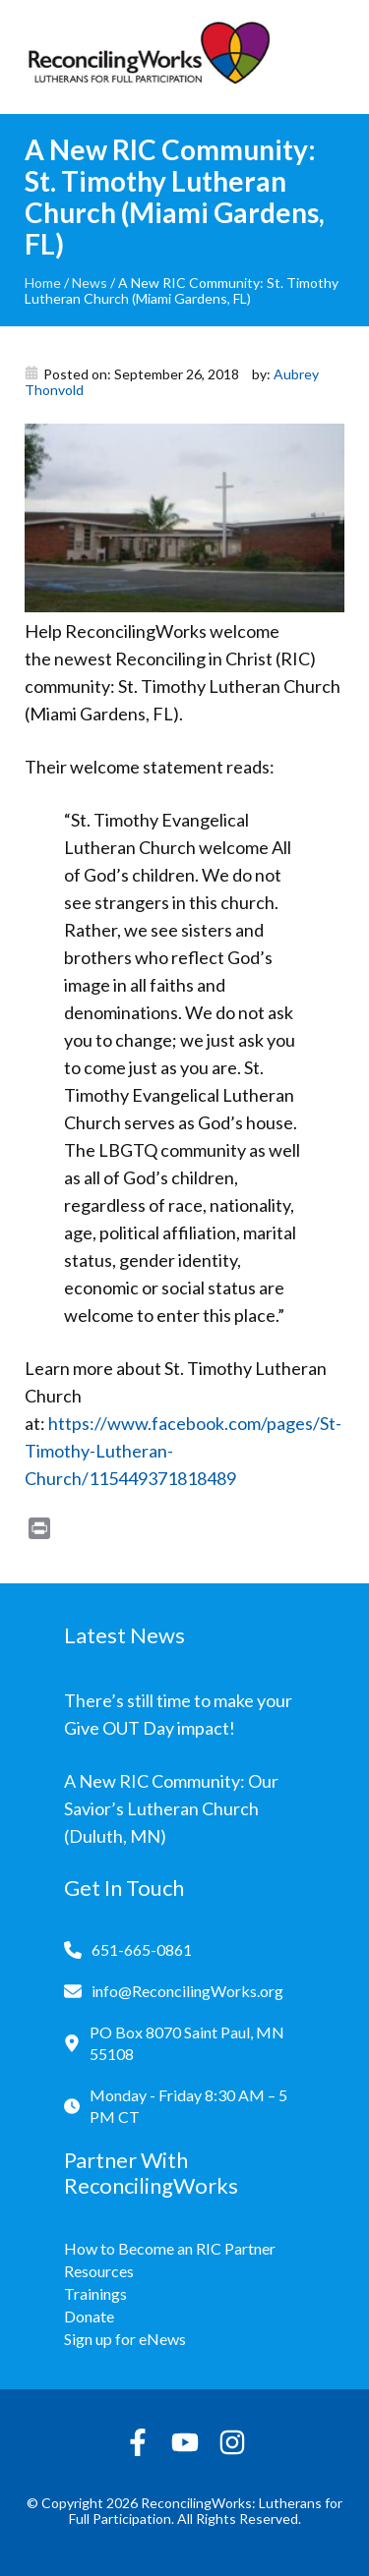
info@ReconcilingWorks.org (187, 1990)
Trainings (95, 2293)
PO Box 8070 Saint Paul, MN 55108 (187, 2043)
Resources (99, 2270)
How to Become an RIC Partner (170, 2248)
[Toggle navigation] (329, 57)
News (89, 282)
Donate (89, 2316)
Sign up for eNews (125, 2338)
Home (43, 282)
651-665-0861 (142, 1949)
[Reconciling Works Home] (148, 57)
